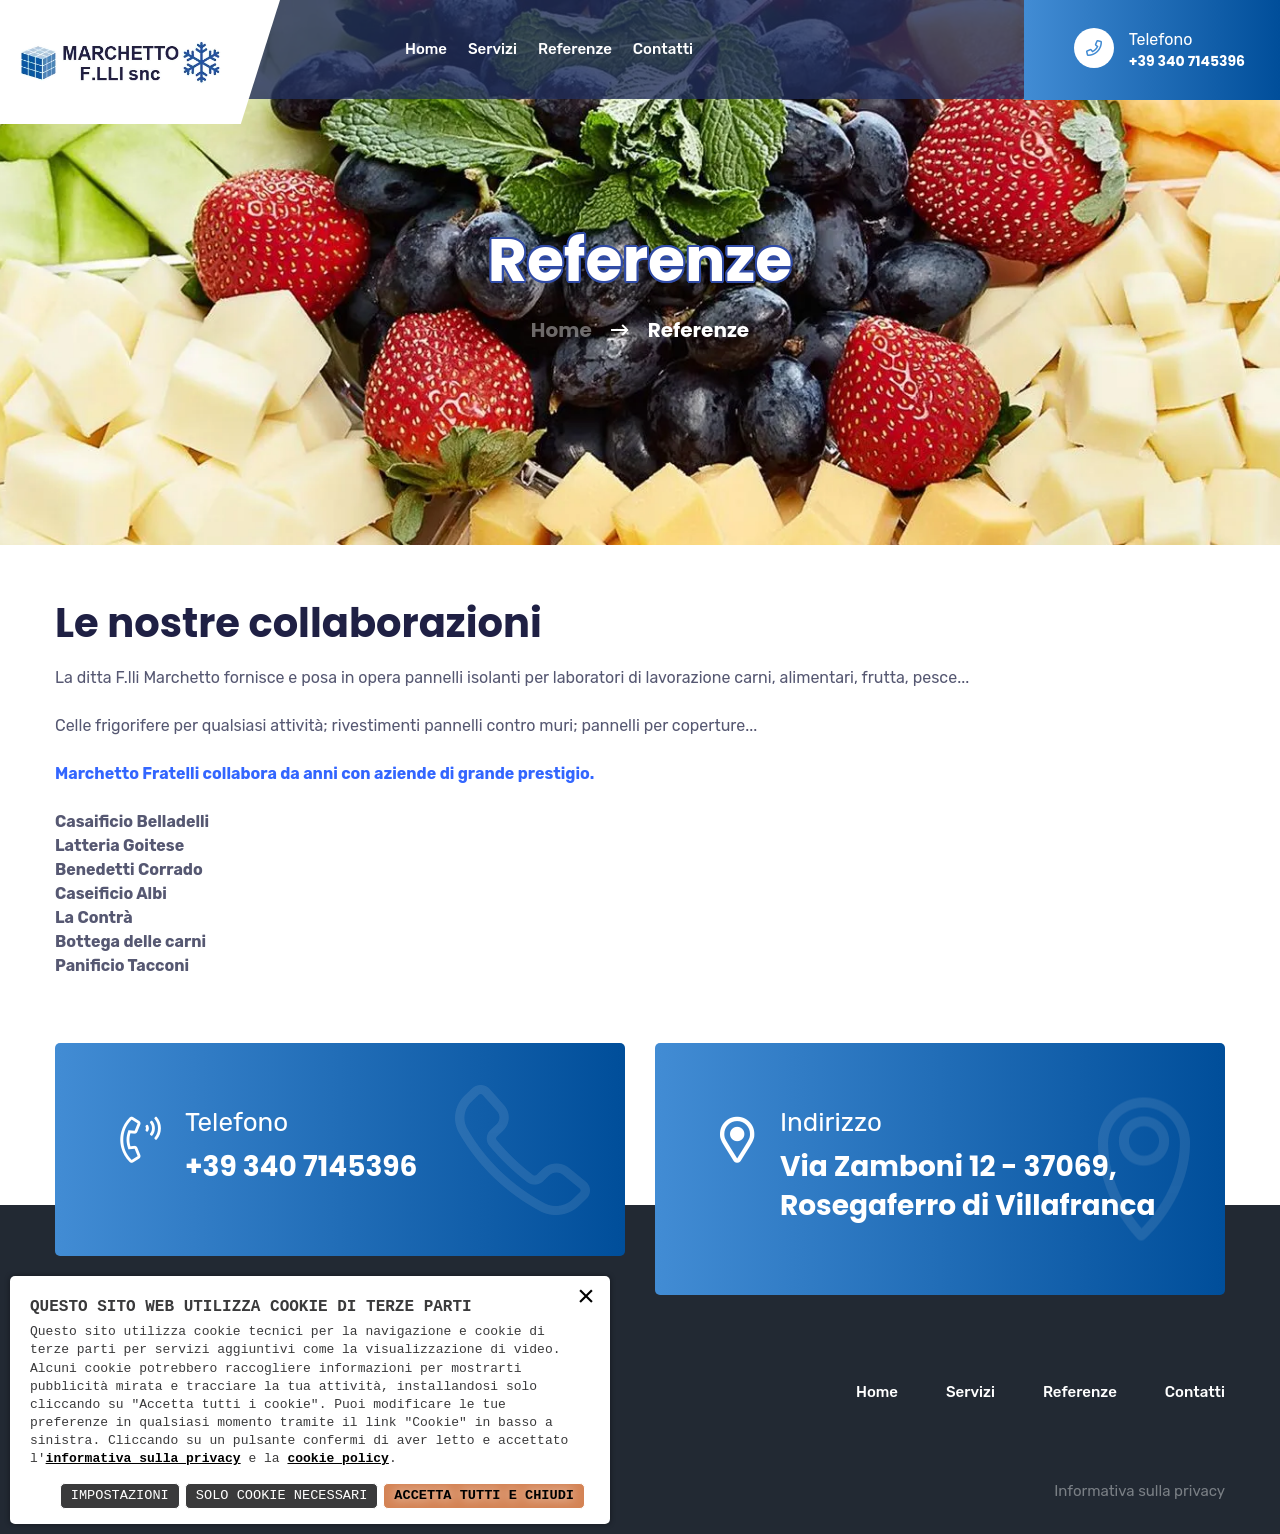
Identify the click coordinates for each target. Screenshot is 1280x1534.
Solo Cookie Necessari (274, 1495)
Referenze (575, 49)
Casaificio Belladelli (132, 821)
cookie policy (337, 1459)
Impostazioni (108, 1495)
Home (426, 49)
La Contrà (94, 917)
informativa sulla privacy (143, 1459)
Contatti (663, 49)
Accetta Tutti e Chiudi (481, 1495)
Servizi (492, 49)
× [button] (586, 1297)
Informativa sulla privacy (1139, 1491)
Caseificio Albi (111, 893)
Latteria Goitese (119, 845)
